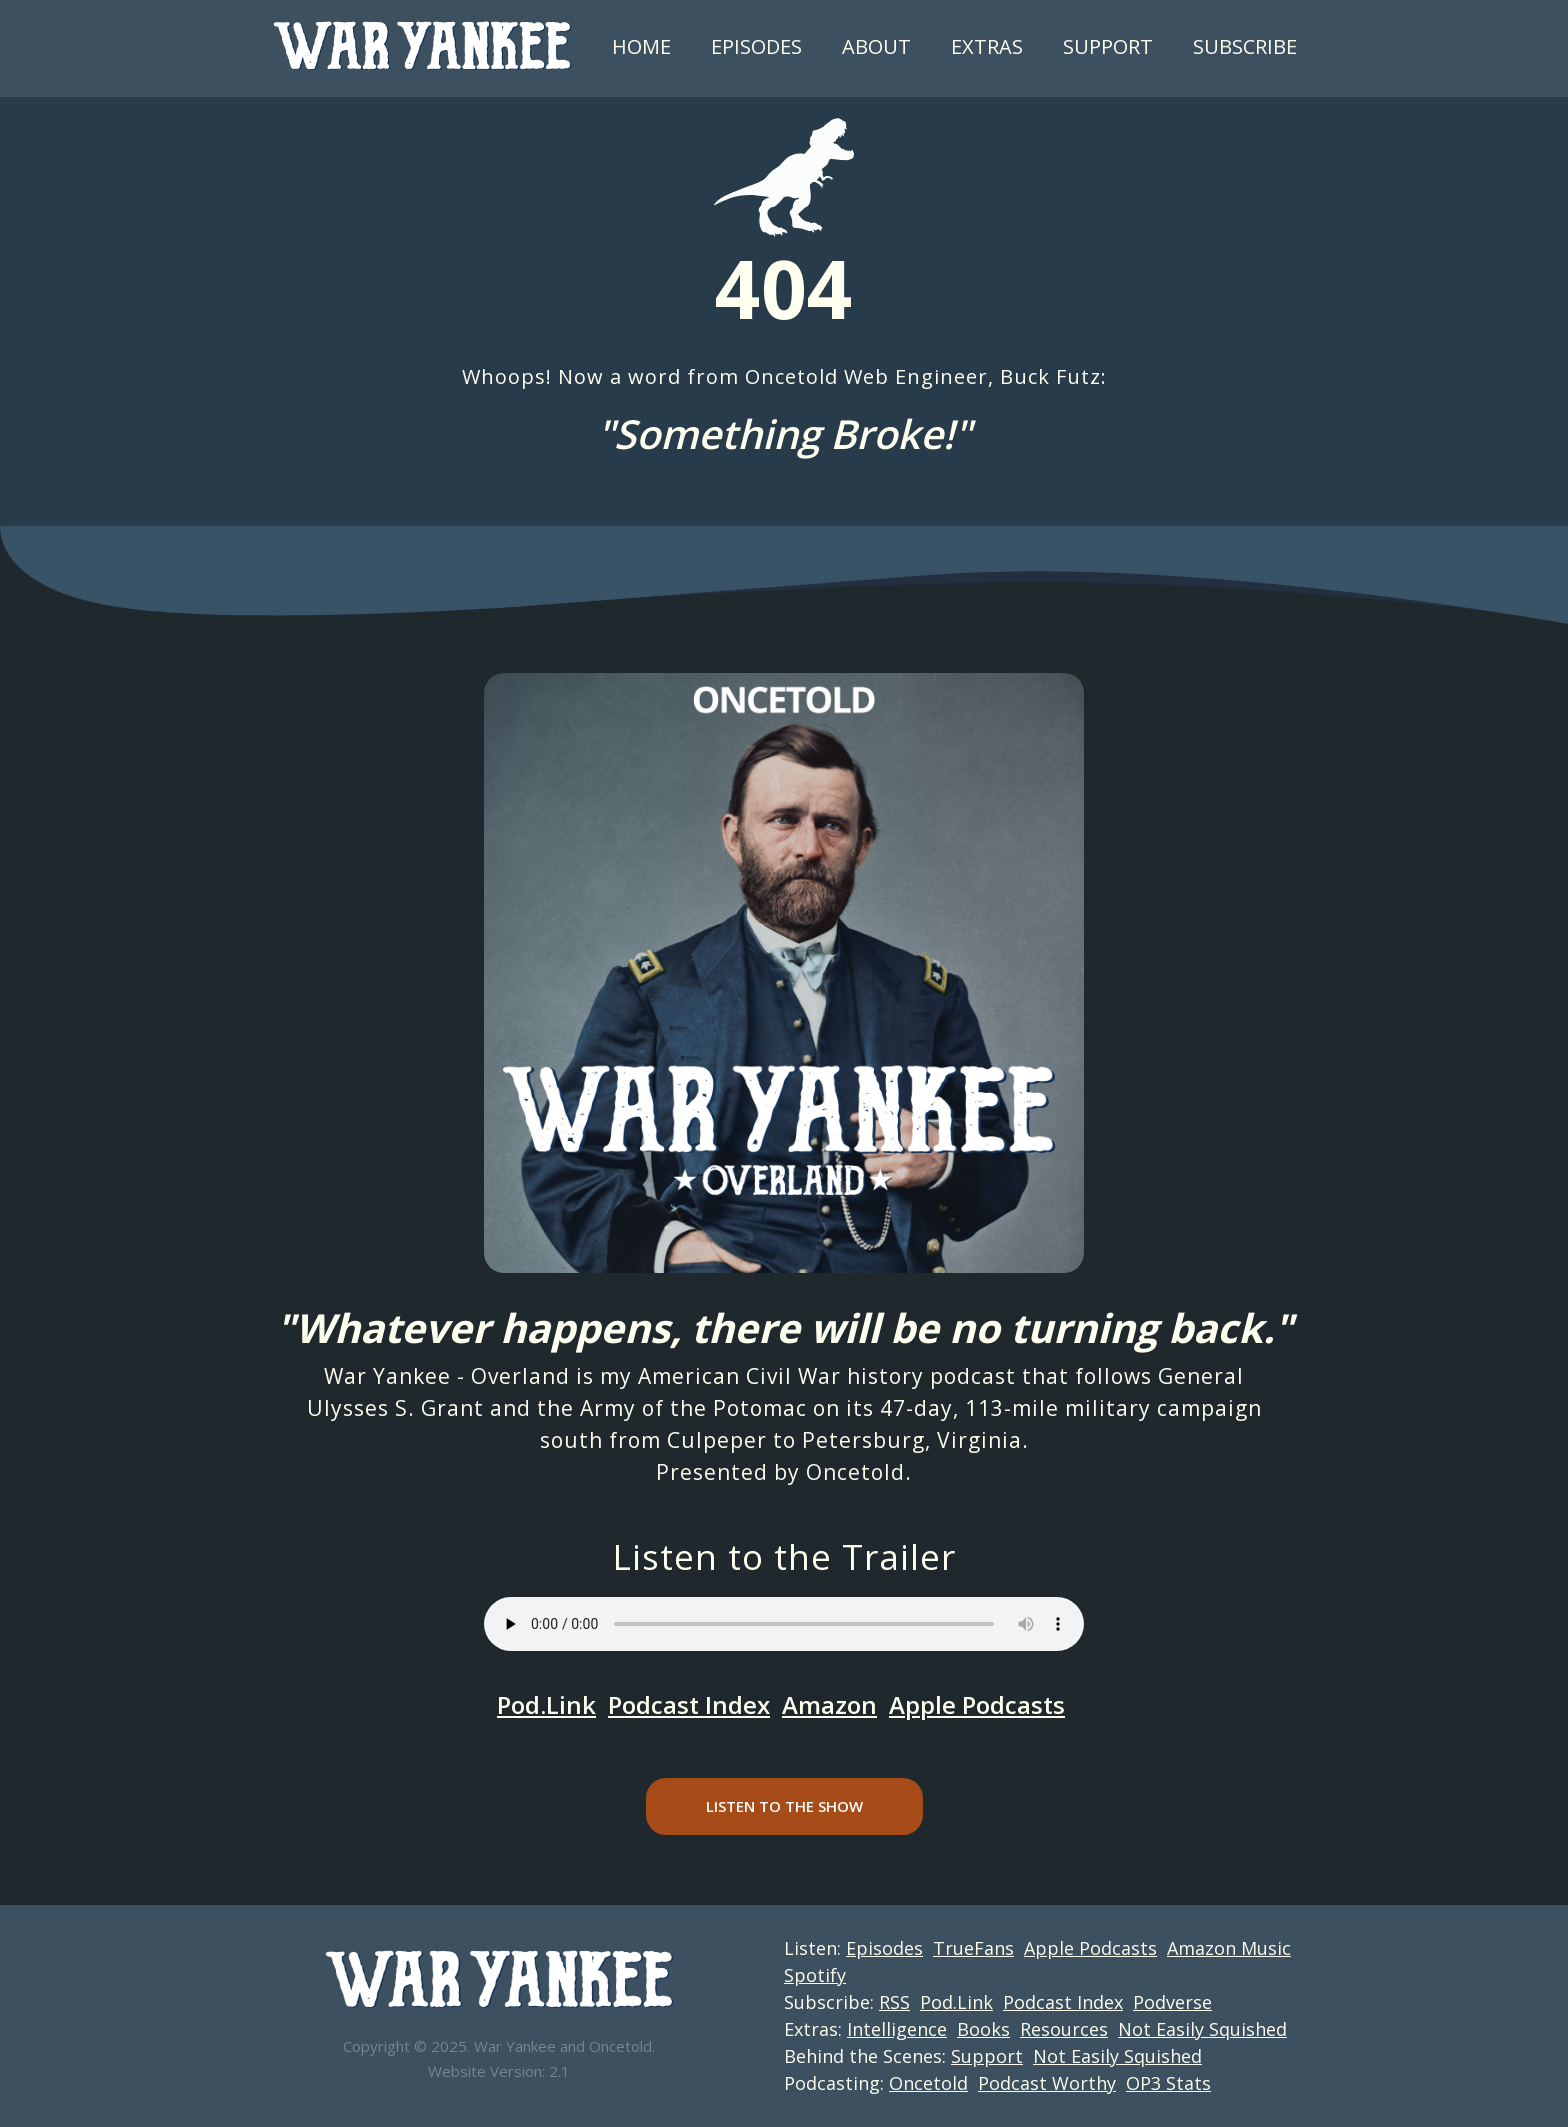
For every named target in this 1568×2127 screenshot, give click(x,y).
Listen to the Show (784, 1806)
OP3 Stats (1168, 2083)
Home (641, 46)
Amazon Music (1229, 1948)
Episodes (756, 46)
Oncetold (855, 1472)
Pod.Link (546, 1704)
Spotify (815, 1975)
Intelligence (897, 2029)
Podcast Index (689, 1704)
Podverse (1172, 2002)
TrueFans (973, 1948)
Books (983, 2029)
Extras (987, 46)
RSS (894, 2002)
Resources (1064, 2029)
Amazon (829, 1704)
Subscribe (1245, 46)
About (876, 46)
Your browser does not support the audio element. (784, 1624)
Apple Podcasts (977, 1704)
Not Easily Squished (1202, 2029)
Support (1108, 46)
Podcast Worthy (1047, 2083)
